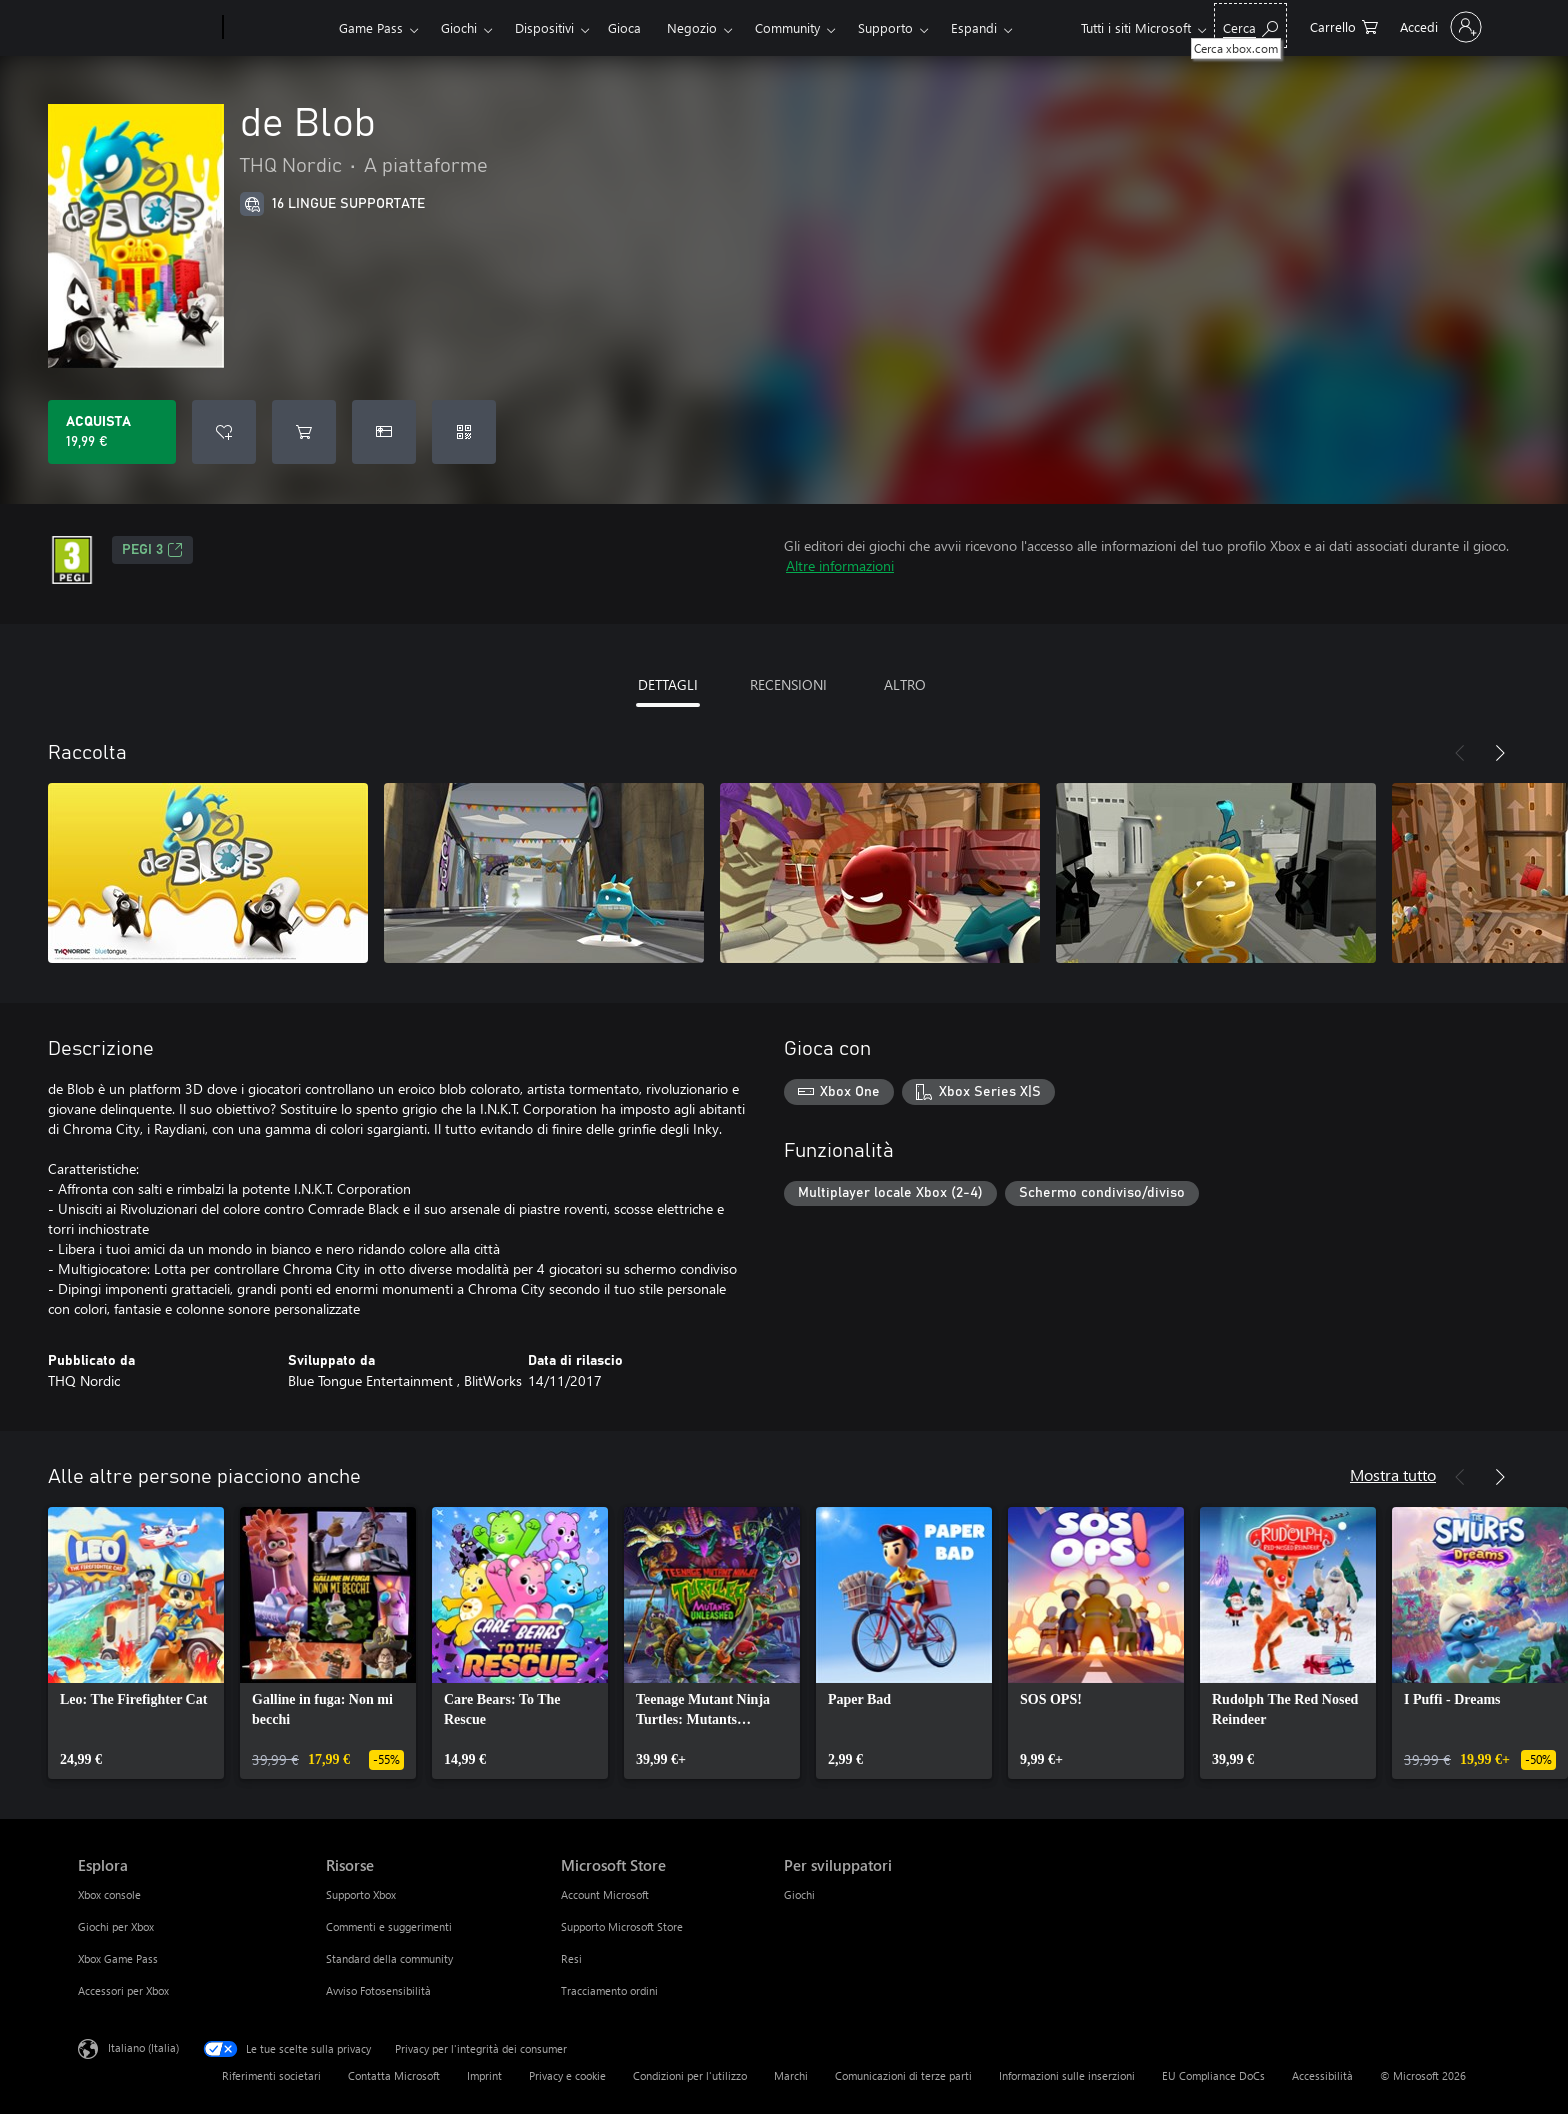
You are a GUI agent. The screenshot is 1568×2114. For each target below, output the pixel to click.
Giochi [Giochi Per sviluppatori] (799, 1894)
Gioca (624, 27)
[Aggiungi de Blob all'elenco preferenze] (224, 432)
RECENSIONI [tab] (788, 684)
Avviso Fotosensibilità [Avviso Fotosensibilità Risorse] (378, 1990)
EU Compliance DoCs (1213, 2075)
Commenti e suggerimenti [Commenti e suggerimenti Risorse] (389, 1926)
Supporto (885, 27)
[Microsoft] (146, 28)
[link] (136, 1643)
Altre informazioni (840, 565)
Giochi (459, 27)
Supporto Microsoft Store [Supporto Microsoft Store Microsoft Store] (622, 1926)
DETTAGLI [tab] (668, 684)
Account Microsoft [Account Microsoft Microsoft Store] (605, 1894)
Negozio (692, 27)
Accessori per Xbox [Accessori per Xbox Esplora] (123, 1990)
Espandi (974, 27)
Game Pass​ (371, 27)
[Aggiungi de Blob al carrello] (304, 432)
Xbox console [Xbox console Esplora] (109, 1894)
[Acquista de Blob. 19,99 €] (112, 432)
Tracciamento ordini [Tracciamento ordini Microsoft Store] (609, 1990)
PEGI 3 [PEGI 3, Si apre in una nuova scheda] (152, 550)
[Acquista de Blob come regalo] (384, 432)
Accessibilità (1322, 2075)
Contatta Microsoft (394, 2075)
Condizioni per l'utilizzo (690, 2075)
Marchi (791, 2075)
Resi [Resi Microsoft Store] (571, 1958)
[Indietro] (1460, 753)
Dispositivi (544, 27)
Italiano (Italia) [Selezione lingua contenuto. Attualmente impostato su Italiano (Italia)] (143, 2047)
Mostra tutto (1393, 1474)
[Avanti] (1500, 753)
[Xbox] (278, 28)
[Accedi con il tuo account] (1439, 27)
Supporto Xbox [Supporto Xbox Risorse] (361, 1894)
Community (787, 27)
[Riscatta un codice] (464, 432)
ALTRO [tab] (905, 684)
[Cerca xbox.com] (1250, 25)
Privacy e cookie (567, 2075)
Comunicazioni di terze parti (903, 2075)
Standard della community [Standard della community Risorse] (389, 1958)
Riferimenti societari (271, 2075)
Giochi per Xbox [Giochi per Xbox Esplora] (116, 1926)
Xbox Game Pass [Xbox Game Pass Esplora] (118, 1958)
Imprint (484, 2075)
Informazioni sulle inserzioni (1067, 2075)
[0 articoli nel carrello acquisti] (1344, 25)
